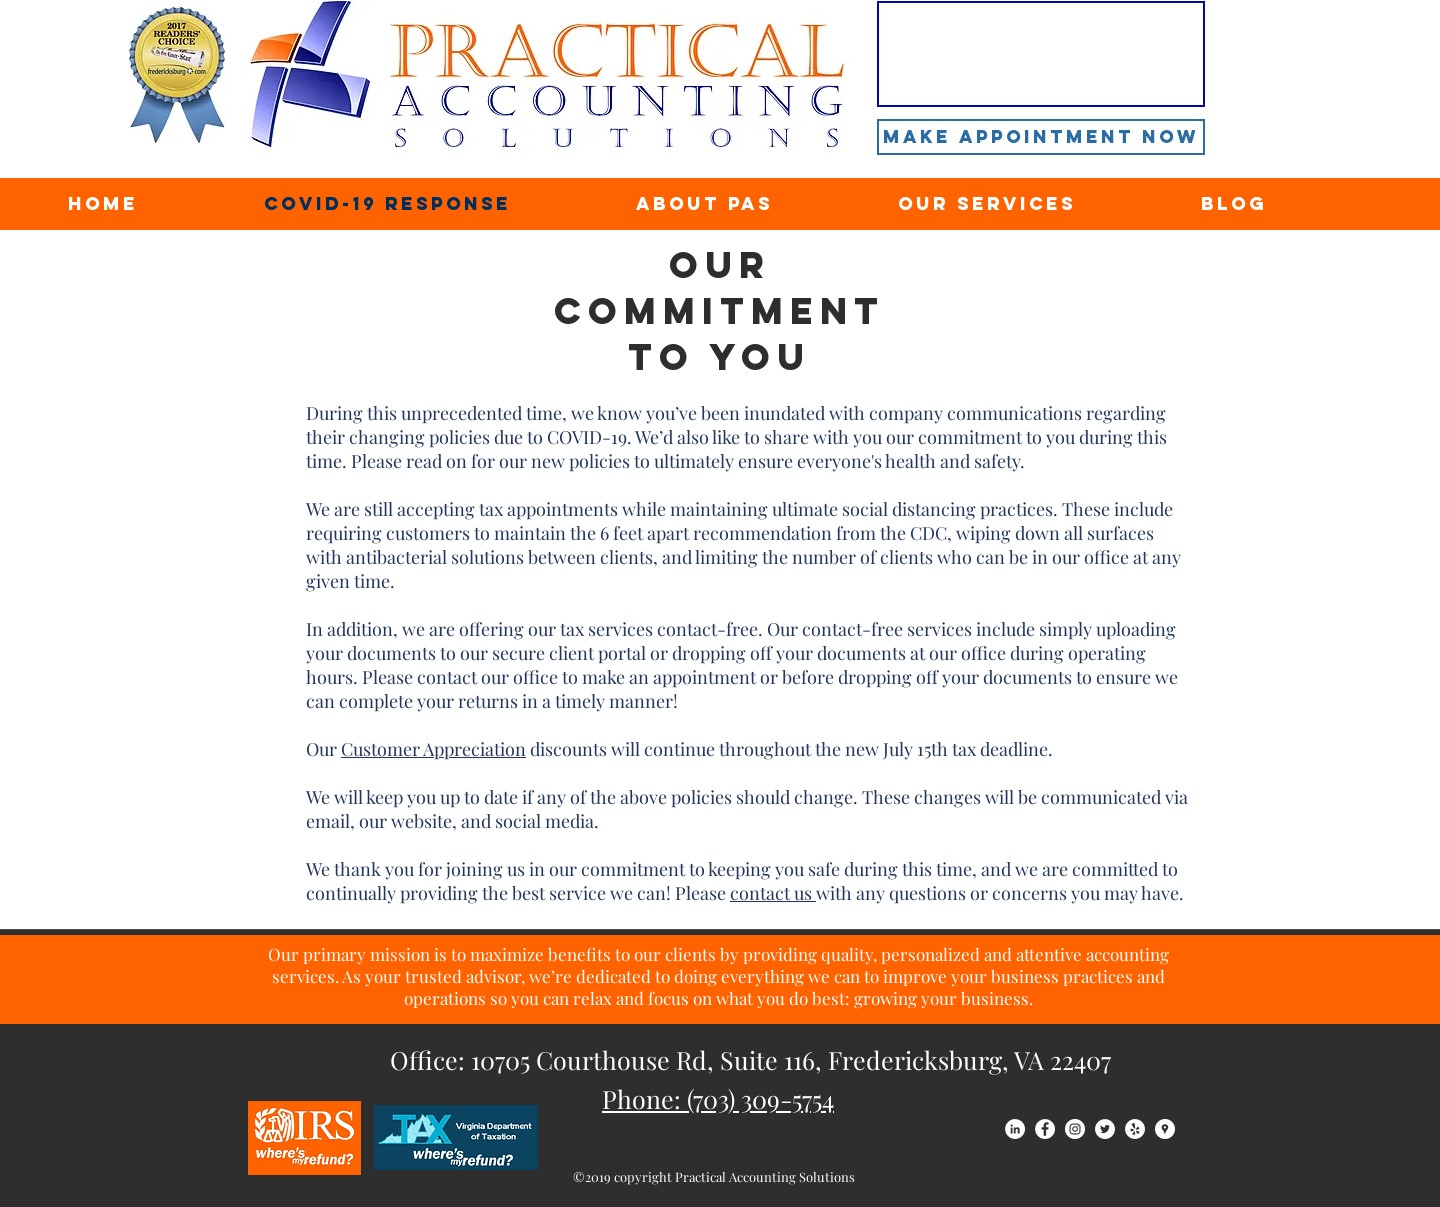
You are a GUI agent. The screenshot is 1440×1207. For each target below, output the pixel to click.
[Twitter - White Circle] (1105, 1129)
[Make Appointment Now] (1041, 137)
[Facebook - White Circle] (1045, 1129)
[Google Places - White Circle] (1165, 1129)
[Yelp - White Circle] (1135, 1129)
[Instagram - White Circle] (1075, 1129)
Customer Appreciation (433, 749)
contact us (773, 893)
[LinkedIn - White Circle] (1015, 1129)
